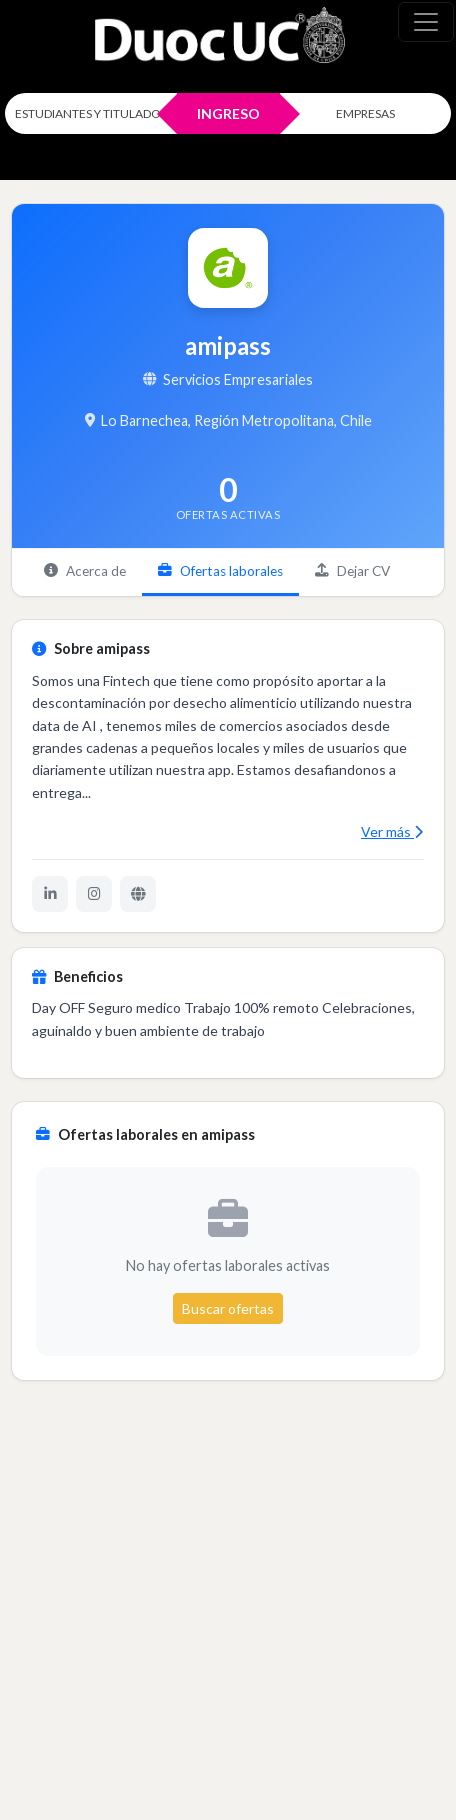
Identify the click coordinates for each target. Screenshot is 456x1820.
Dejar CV (352, 571)
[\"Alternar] (426, 22)
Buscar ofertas (228, 1308)
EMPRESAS (365, 113)
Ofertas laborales (220, 571)
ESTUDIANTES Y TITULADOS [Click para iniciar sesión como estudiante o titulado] (91, 113)
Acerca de (85, 571)
